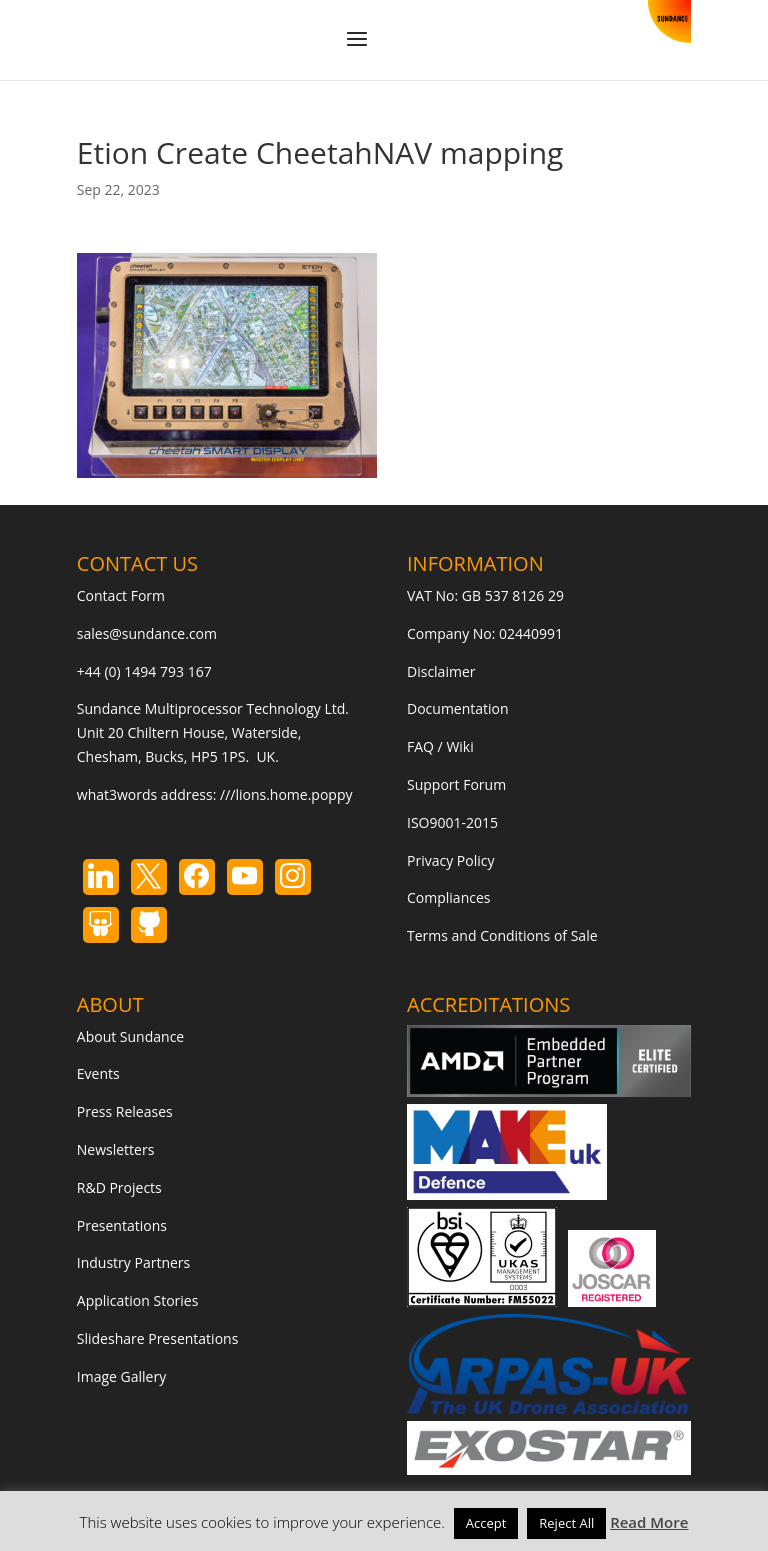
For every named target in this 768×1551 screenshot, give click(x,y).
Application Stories (138, 1300)
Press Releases (125, 1111)
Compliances (448, 897)
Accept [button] (486, 1523)
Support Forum (456, 784)
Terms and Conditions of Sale (502, 935)
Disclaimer (441, 671)
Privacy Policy (450, 860)
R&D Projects (119, 1187)
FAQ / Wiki (440, 746)
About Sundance (130, 1036)
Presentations (122, 1225)
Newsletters (116, 1149)
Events (98, 1073)
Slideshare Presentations (158, 1338)
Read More (649, 1522)
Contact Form (121, 595)
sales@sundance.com (147, 633)
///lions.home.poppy (286, 794)
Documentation (458, 708)
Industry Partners (133, 1262)
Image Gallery (121, 1376)
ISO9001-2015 (452, 822)
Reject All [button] (566, 1523)
